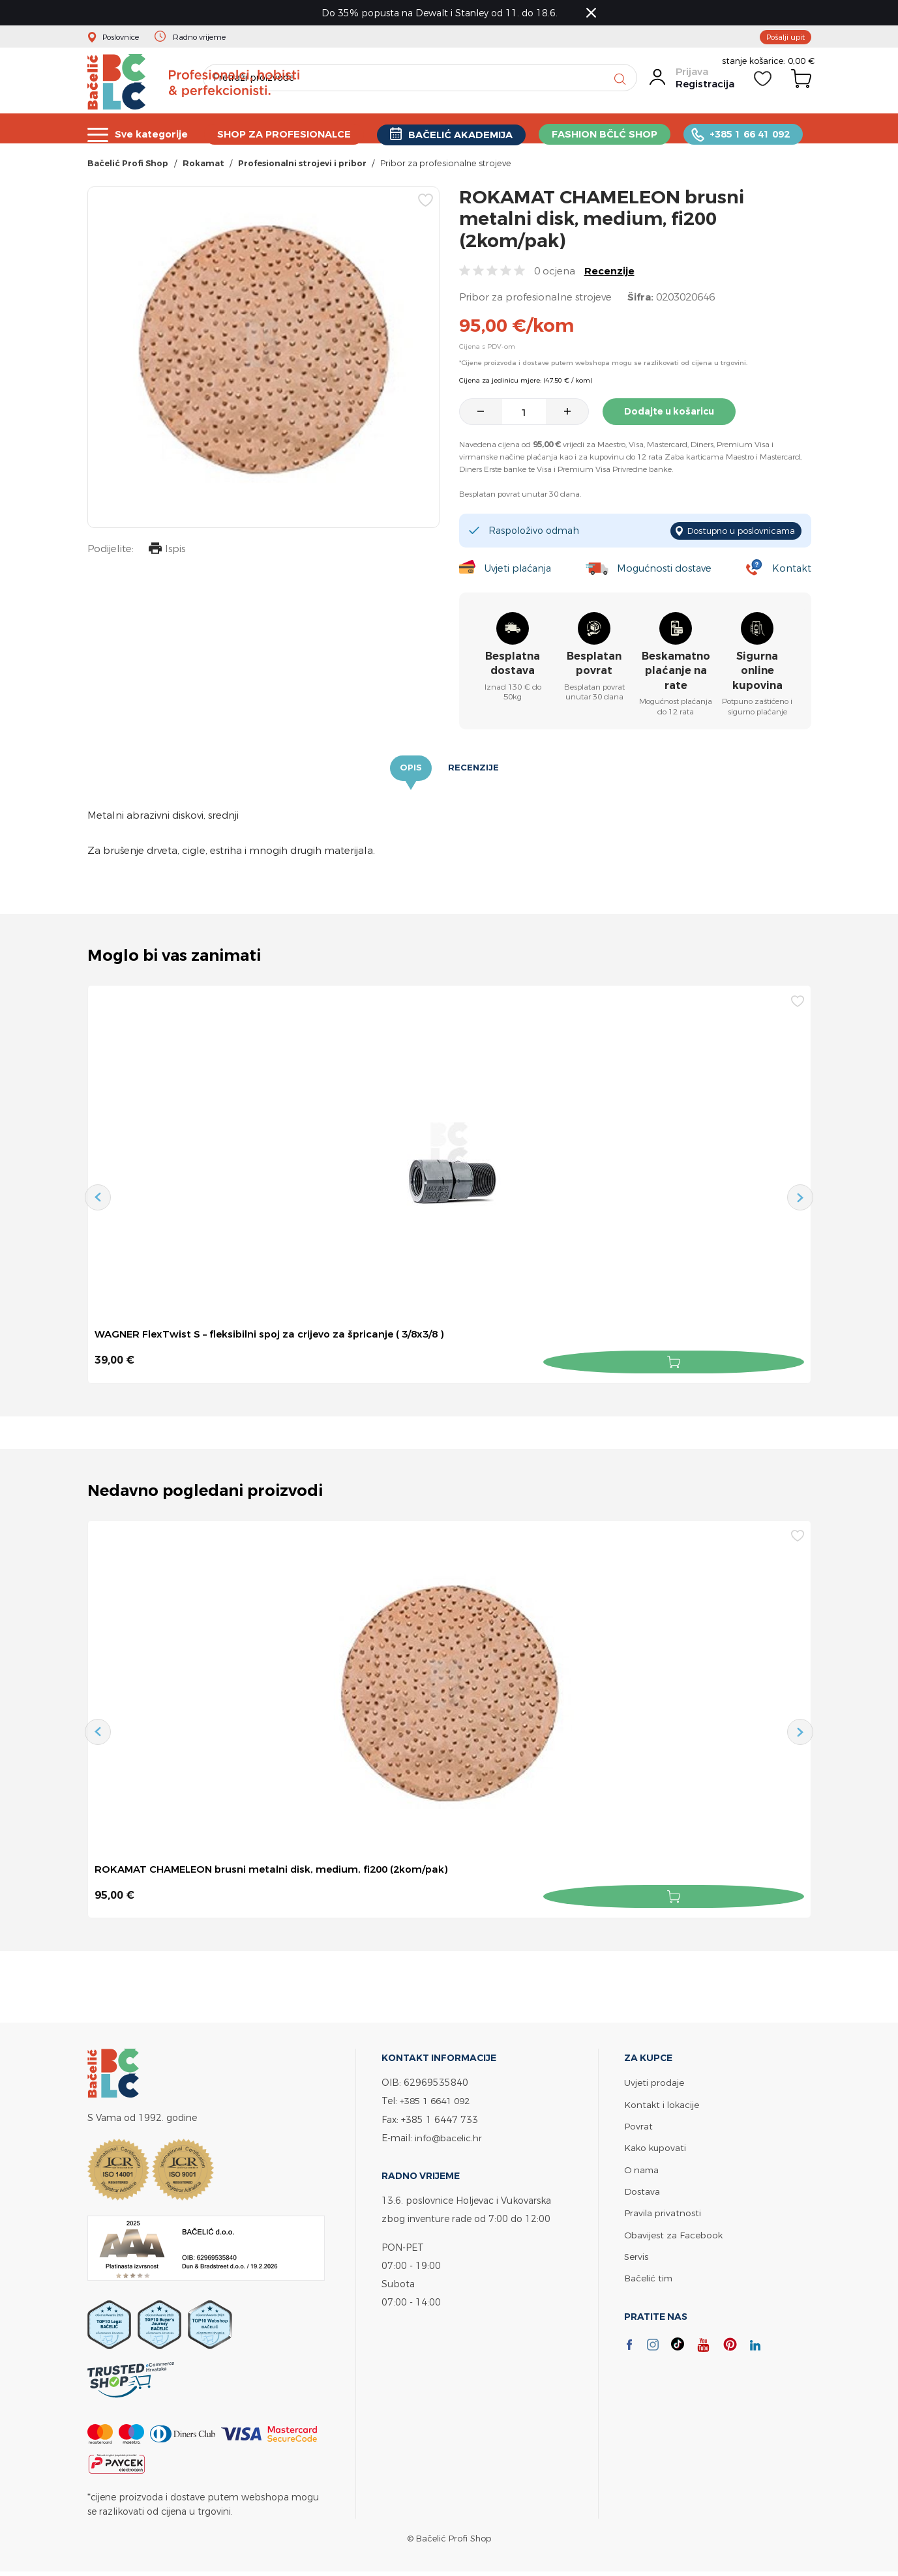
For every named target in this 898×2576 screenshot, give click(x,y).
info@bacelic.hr (450, 2137)
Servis (636, 2254)
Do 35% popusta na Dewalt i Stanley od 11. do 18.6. (443, 13)
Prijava (691, 80)
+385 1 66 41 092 (755, 134)
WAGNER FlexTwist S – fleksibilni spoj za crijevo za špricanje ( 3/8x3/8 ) (277, 1338)
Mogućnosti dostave (666, 571)
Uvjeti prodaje (654, 2082)
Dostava (642, 2189)
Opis (410, 772)
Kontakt (791, 571)
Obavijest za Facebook (674, 2232)
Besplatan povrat (594, 666)
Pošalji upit (782, 38)
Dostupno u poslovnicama (735, 534)
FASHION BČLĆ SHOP (609, 134)
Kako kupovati (656, 2146)
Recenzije (609, 277)
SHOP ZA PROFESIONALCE (286, 134)
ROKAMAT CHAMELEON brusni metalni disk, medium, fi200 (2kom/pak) (280, 1870)
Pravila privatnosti (663, 2211)
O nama (642, 2168)
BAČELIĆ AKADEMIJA (464, 134)
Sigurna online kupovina (757, 673)
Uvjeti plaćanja (517, 571)
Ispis (165, 555)
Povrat (638, 2125)
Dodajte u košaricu (674, 417)
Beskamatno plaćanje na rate (676, 673)
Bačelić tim (649, 2275)
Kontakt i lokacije (662, 2103)
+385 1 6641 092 (438, 2100)
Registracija (704, 93)
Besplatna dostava (512, 666)
